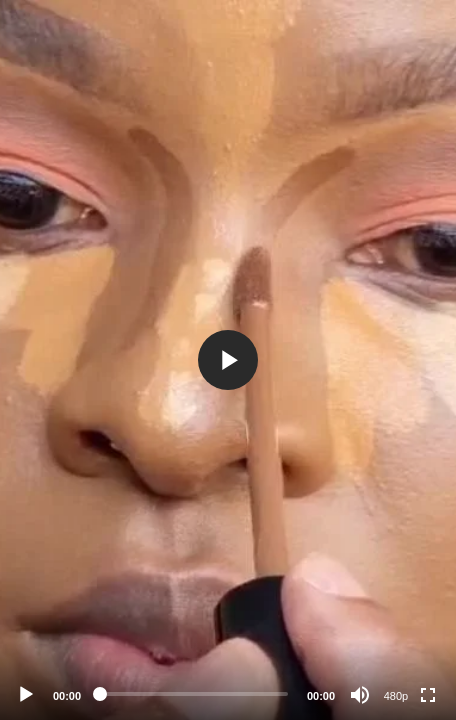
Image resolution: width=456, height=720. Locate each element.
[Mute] (360, 695)
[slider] (194, 694)
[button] (228, 360)
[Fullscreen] (428, 695)
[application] (228, 360)
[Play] (26, 695)
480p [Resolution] (396, 696)
